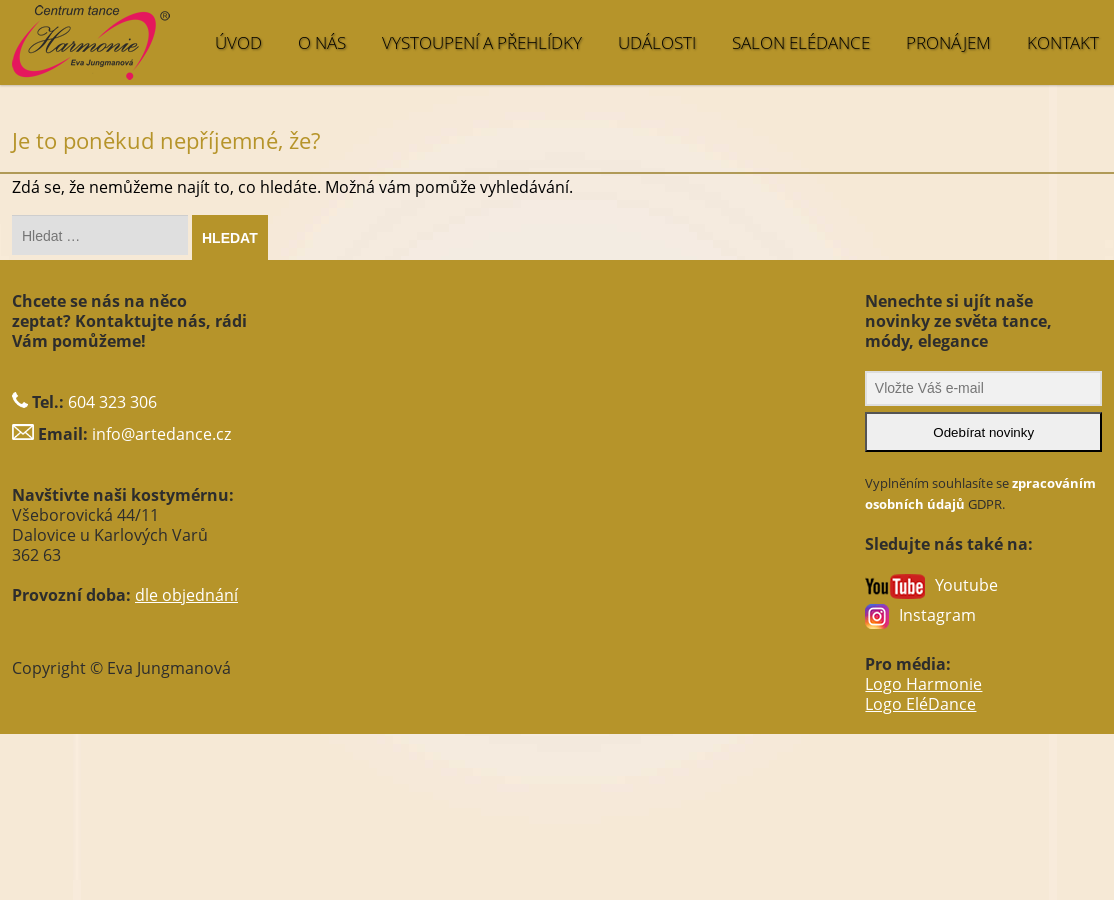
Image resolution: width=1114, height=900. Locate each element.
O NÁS (322, 42)
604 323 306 (112, 402)
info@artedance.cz (161, 434)
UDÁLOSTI (657, 42)
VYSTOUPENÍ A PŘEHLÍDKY (482, 42)
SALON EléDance (801, 42)
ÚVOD (238, 42)
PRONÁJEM (948, 42)
